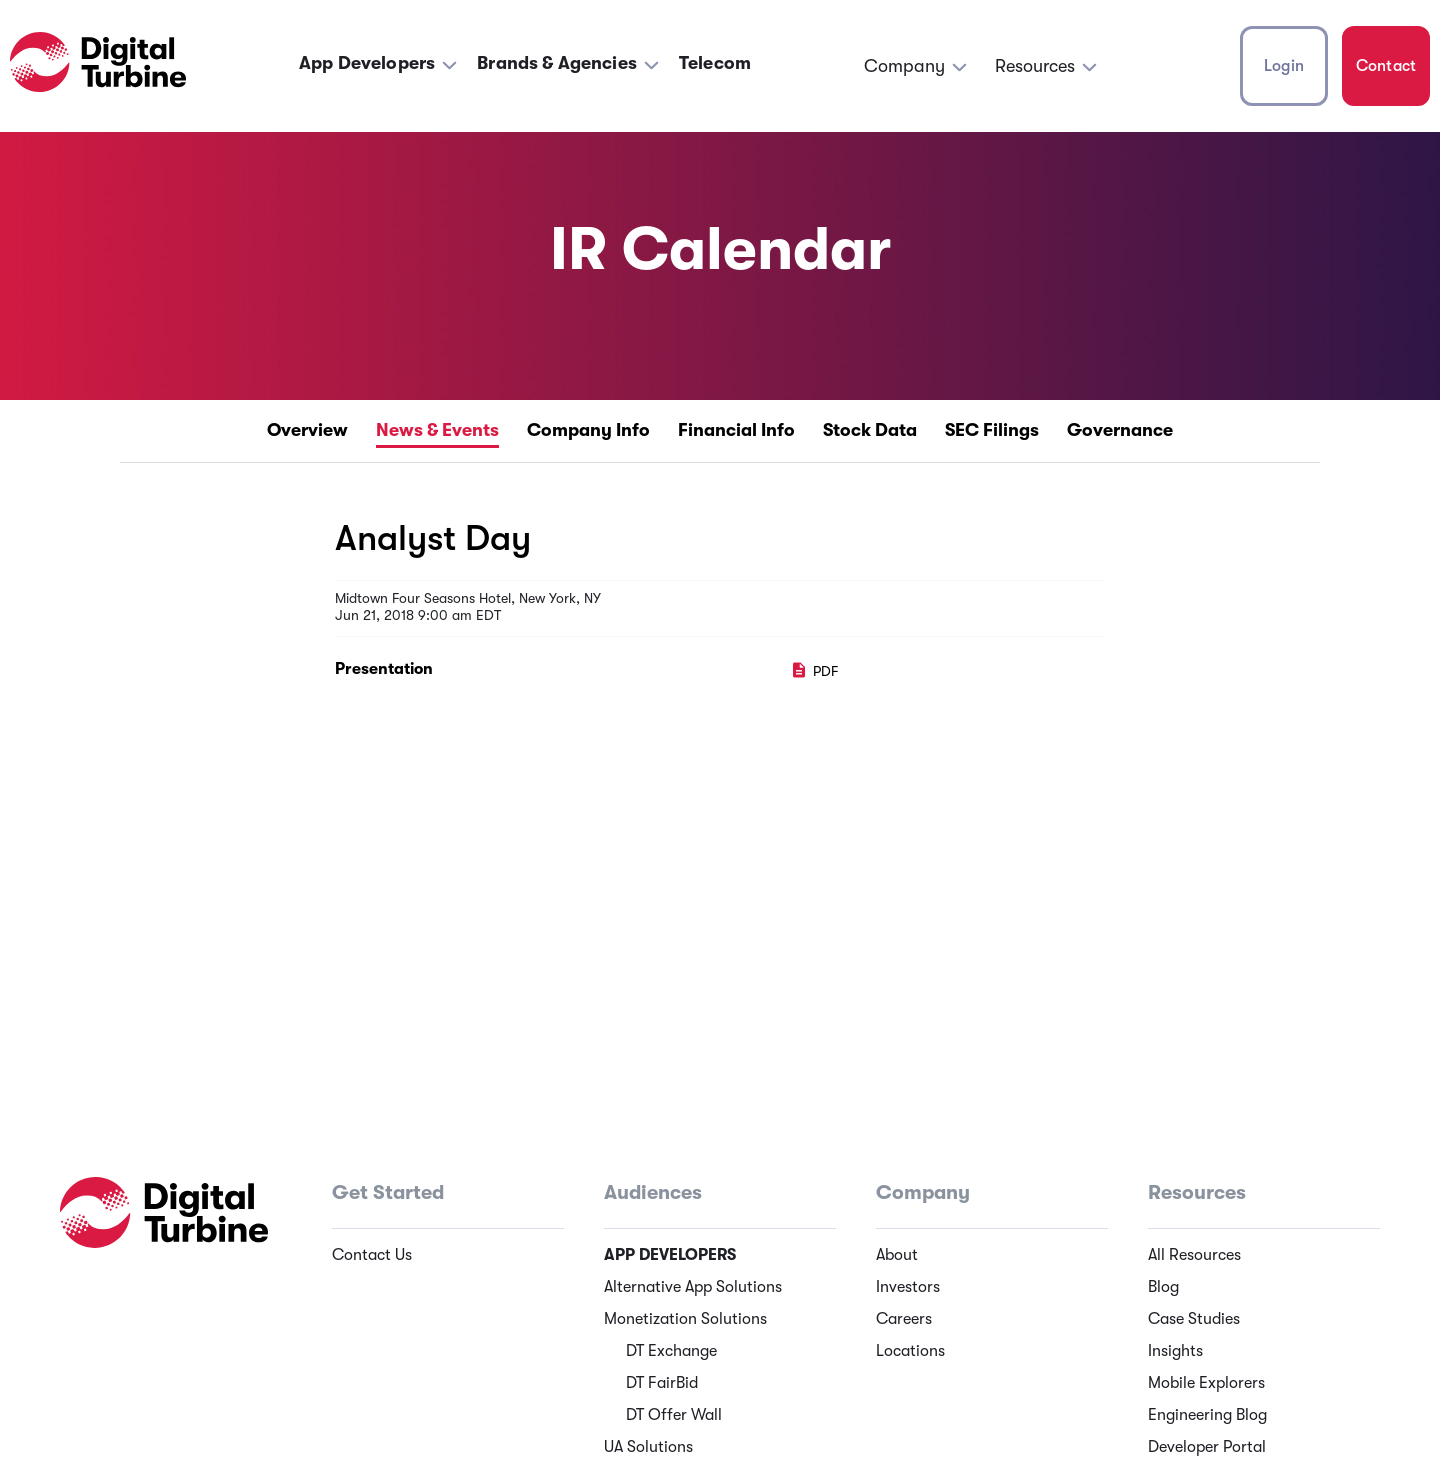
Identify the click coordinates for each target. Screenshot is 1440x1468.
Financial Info (736, 430)
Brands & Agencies (557, 63)
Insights (1175, 1351)
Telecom (715, 63)
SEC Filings (992, 430)
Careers (904, 1319)
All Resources (1194, 1255)
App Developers (367, 63)
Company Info (588, 430)
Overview (307, 430)
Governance (1120, 430)
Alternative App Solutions (693, 1287)
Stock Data (870, 430)
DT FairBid (662, 1383)
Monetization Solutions (685, 1319)
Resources (1035, 66)
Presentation (384, 669)
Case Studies (1194, 1319)
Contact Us (372, 1255)
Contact (1386, 66)
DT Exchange (671, 1351)
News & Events (437, 430)
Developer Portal (1207, 1447)
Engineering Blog (1207, 1415)
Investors (908, 1287)
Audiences (653, 1192)
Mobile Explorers (1206, 1383)
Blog (1163, 1287)
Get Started (388, 1192)
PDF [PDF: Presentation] (814, 671)
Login (1284, 66)
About (897, 1255)
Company (904, 66)
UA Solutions (648, 1447)
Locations (910, 1351)
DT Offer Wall (674, 1415)
